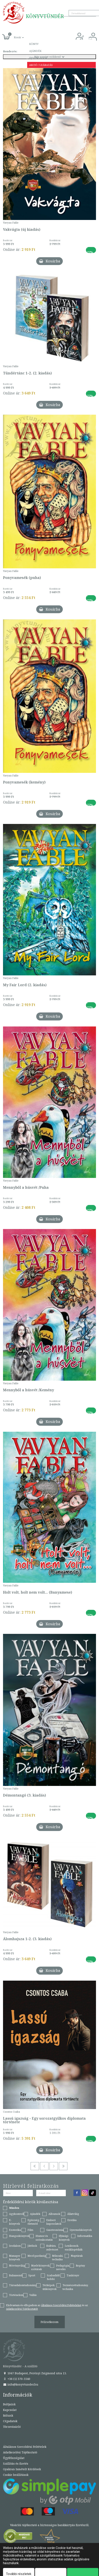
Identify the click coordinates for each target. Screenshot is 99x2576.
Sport (31, 2275)
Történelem (16, 2295)
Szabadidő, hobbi (54, 2277)
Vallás (33, 2295)
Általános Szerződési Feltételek (24, 2447)
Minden (14, 2208)
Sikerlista (36, 79)
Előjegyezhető (40, 72)
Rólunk (8, 2415)
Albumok (54, 2214)
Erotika (71, 2220)
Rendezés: (10, 51)
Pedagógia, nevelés (63, 2267)
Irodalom (15, 2245)
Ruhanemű (15, 2275)
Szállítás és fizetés (43, 86)
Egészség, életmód (34, 2222)
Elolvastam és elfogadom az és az (47, 2307)
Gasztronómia (55, 2230)
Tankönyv (73, 2275)
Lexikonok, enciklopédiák (73, 2247)
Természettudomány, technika (75, 2287)
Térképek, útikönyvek (49, 2287)
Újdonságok (38, 58)
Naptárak (77, 2255)
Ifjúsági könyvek (64, 2237)
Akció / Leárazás (41, 65)
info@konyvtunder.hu (20, 2384)
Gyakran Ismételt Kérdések (22, 2469)
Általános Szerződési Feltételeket (61, 2305)
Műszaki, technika (57, 2257)
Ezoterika (15, 2230)
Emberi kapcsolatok (53, 2222)
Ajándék (35, 51)
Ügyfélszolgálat (13, 2458)
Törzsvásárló (39, 100)
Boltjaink (9, 2404)
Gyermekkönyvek (81, 2230)
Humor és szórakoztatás (44, 2237)
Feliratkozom (50, 2322)
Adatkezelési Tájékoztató (20, 2452)
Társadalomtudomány (22, 2285)
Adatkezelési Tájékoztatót (22, 2309)
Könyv (34, 44)
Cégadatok (10, 2421)
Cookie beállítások (15, 2475)
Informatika (84, 2236)
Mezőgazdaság (37, 2255)
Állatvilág (73, 2214)
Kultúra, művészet (52, 2247)
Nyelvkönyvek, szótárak (40, 2267)
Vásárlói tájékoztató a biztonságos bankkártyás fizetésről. (49, 2525)
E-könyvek (14, 2222)
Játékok (32, 2245)
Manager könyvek (14, 2257)
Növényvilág (17, 2265)
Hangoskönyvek (19, 2236)
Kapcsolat (36, 93)
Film (30, 2230)
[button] (14, 35)
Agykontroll (16, 2214)
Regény (80, 2265)
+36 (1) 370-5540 (16, 2379)
